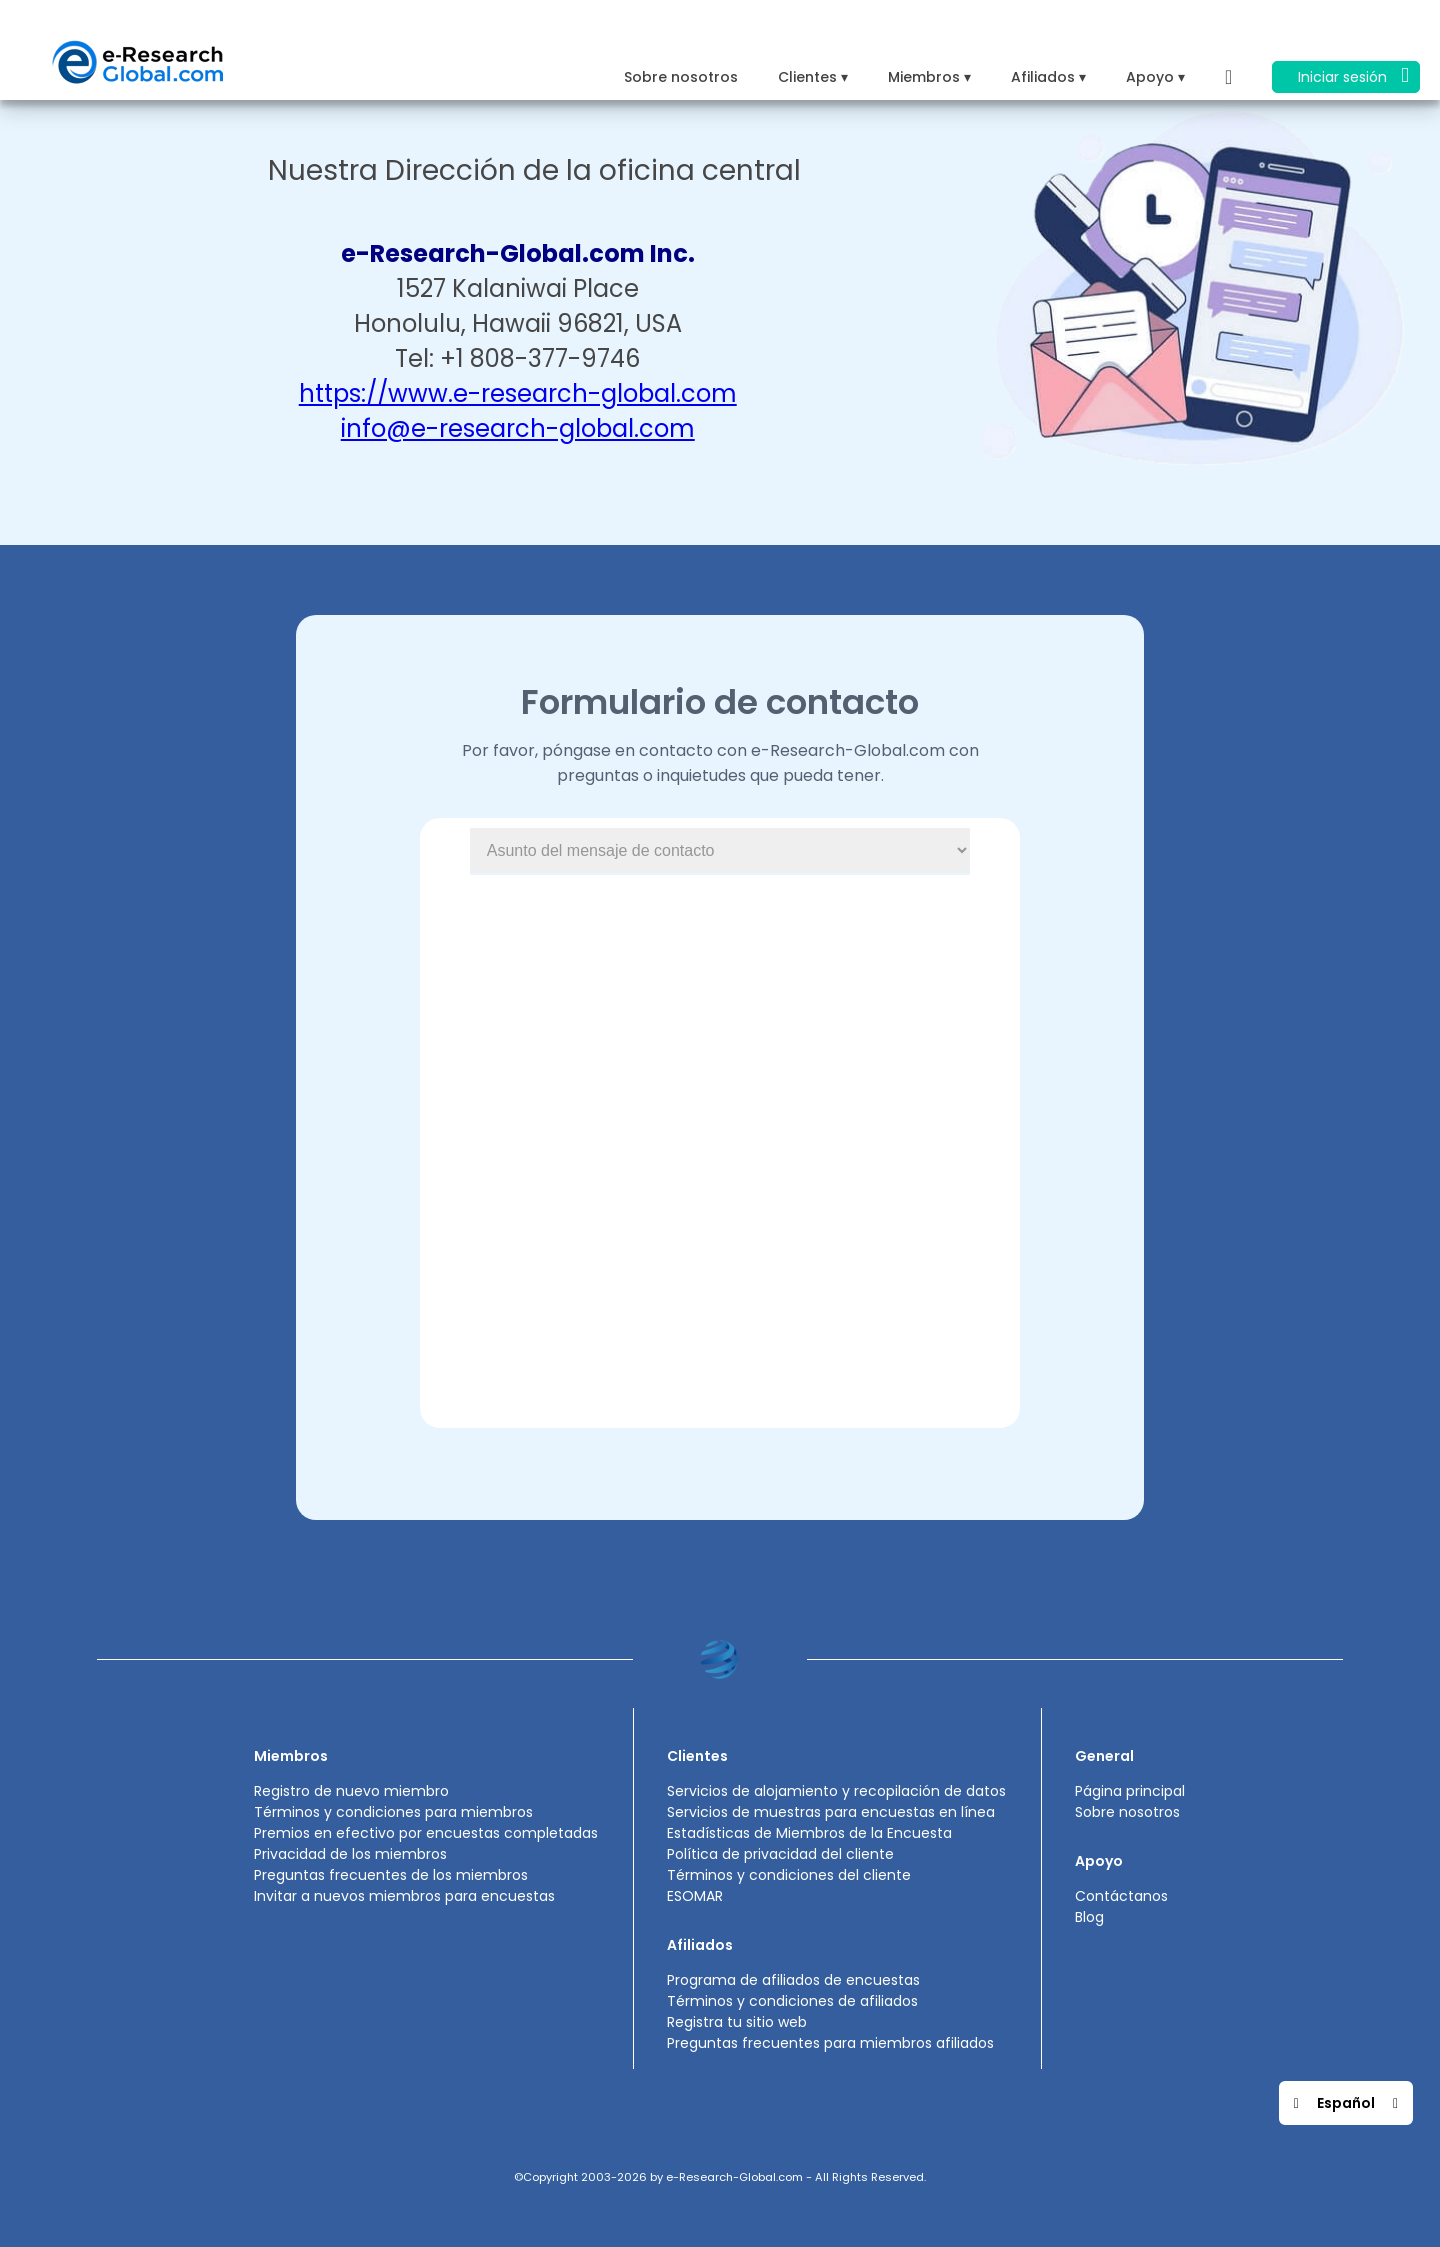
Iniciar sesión (1353, 75)
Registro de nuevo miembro (351, 1791)
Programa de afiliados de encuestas (793, 1980)
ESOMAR (695, 1896)
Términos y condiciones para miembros (393, 1812)
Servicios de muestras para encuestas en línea (831, 1812)
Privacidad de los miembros (350, 1854)
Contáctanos (1121, 1896)
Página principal (1130, 1791)
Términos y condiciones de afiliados (792, 2001)
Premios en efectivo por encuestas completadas (426, 1833)
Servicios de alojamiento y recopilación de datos (836, 1791)
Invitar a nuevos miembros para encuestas (404, 1896)
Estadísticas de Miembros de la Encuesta (809, 1833)
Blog (1089, 1917)
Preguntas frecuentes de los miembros (391, 1875)
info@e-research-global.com (518, 428)
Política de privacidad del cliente (780, 1854)
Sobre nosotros (681, 77)
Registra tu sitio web (737, 2022)
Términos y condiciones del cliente (789, 1875)
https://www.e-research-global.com (518, 393)
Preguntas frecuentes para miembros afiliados (830, 2043)
